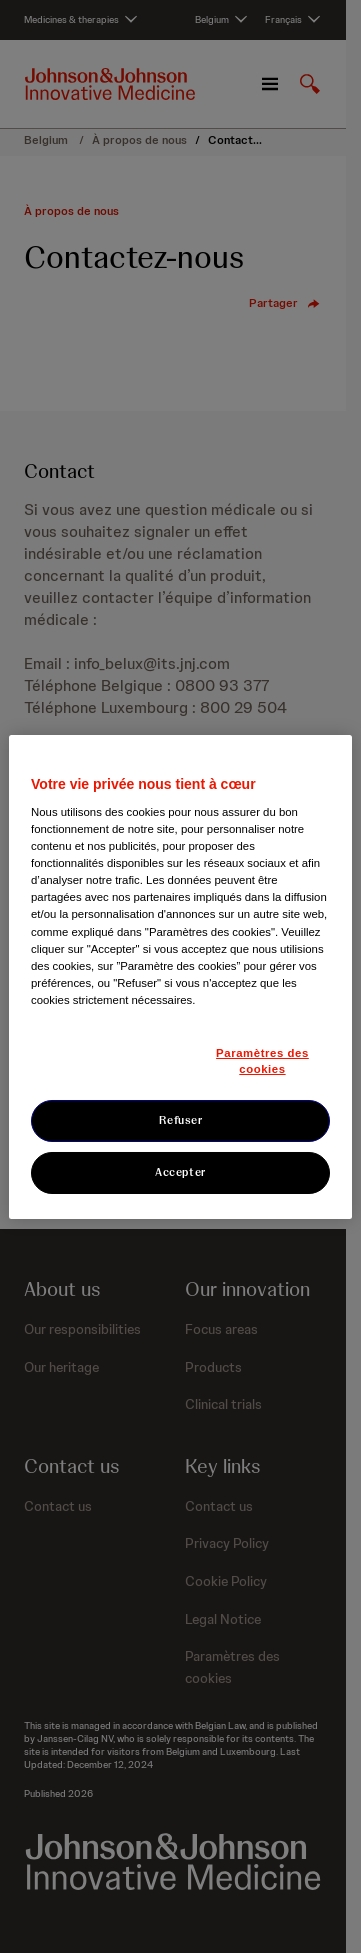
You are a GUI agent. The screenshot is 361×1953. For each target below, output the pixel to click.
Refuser (181, 1120)
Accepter (180, 1172)
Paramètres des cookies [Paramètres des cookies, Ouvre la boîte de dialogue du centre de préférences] (262, 1061)
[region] (180, 976)
